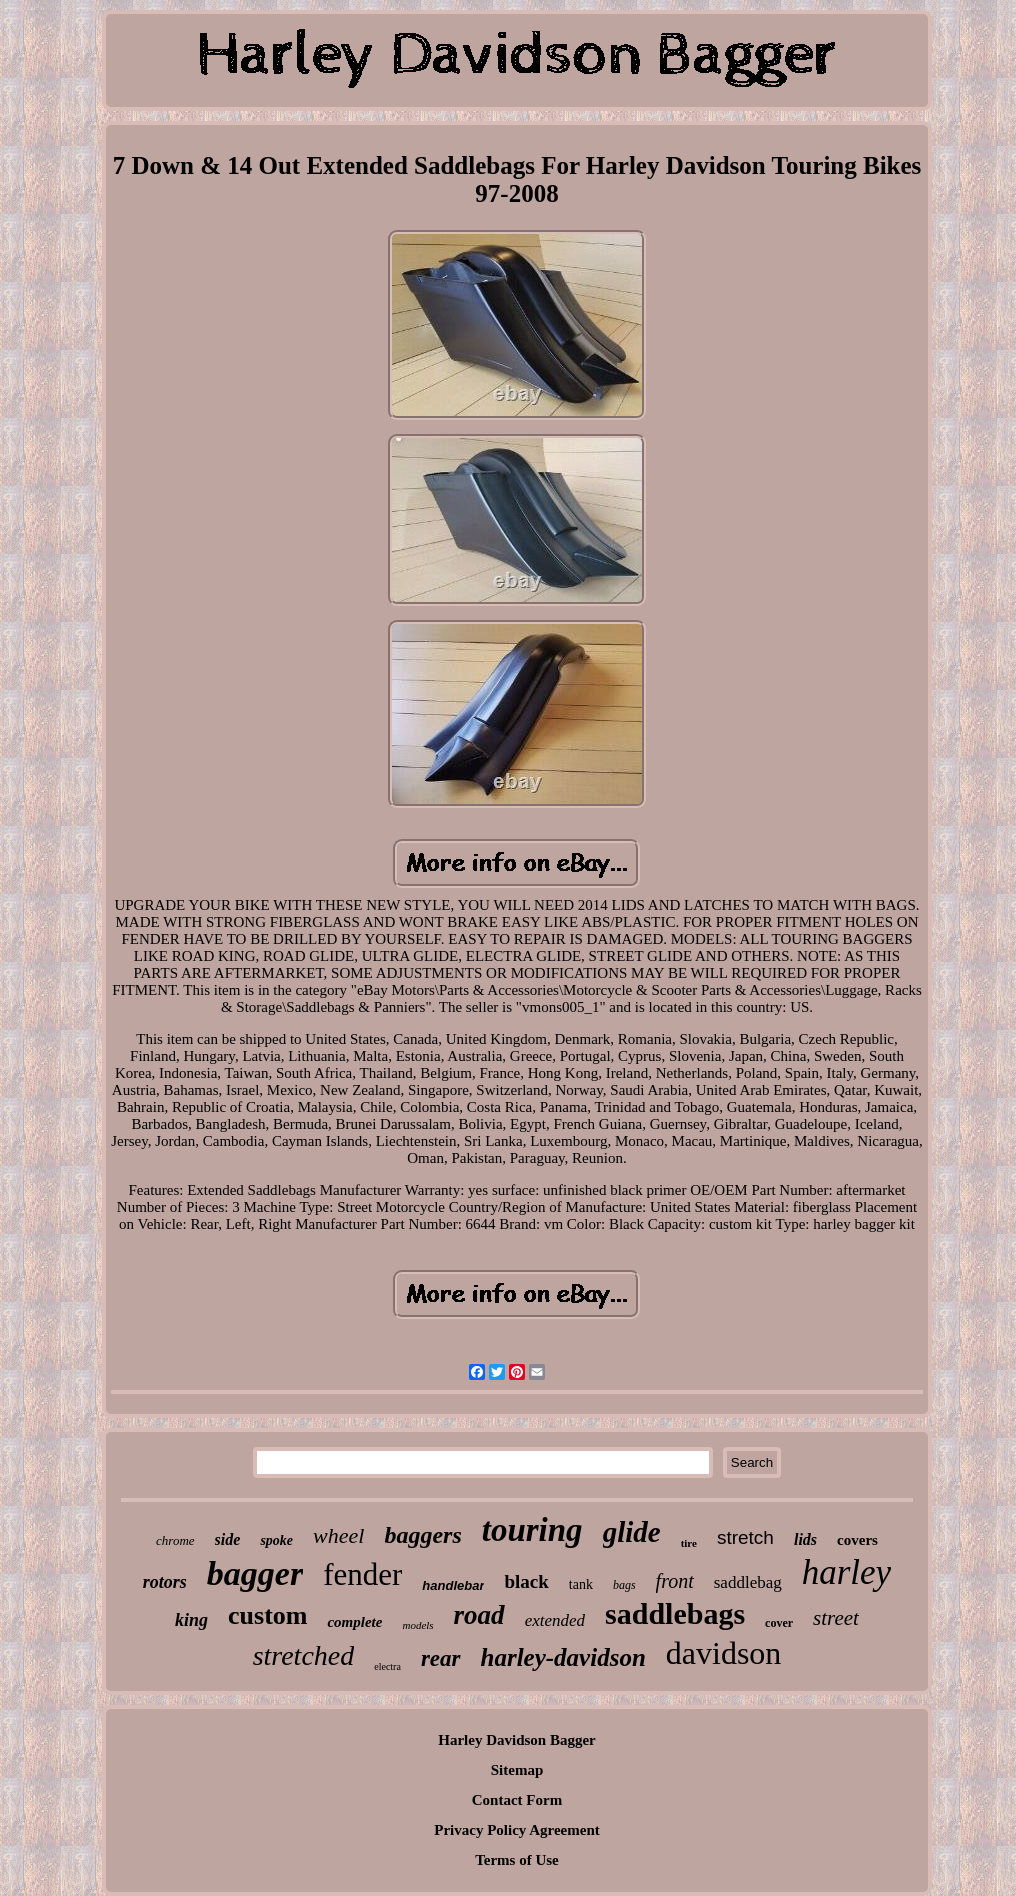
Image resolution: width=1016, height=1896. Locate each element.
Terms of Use (517, 1860)
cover (779, 1623)
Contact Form (517, 1800)
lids (805, 1539)
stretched (304, 1655)
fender (362, 1574)
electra (387, 1666)
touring (532, 1530)
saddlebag (748, 1582)
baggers (422, 1535)
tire (689, 1543)
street (836, 1618)
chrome (175, 1540)
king (191, 1620)
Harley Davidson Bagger (517, 1740)
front (675, 1581)
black (526, 1581)
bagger (255, 1573)
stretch (745, 1537)
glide (632, 1532)
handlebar (453, 1585)
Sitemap (517, 1770)
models (417, 1625)
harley (846, 1572)
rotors (165, 1582)
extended (555, 1620)
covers (857, 1540)
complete (354, 1622)
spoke (276, 1540)
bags (624, 1585)
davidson (724, 1653)
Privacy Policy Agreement (517, 1830)
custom (267, 1615)
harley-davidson (563, 1657)
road (479, 1615)
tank (581, 1584)
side (228, 1539)
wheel (338, 1535)
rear (441, 1658)
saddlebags (675, 1613)
